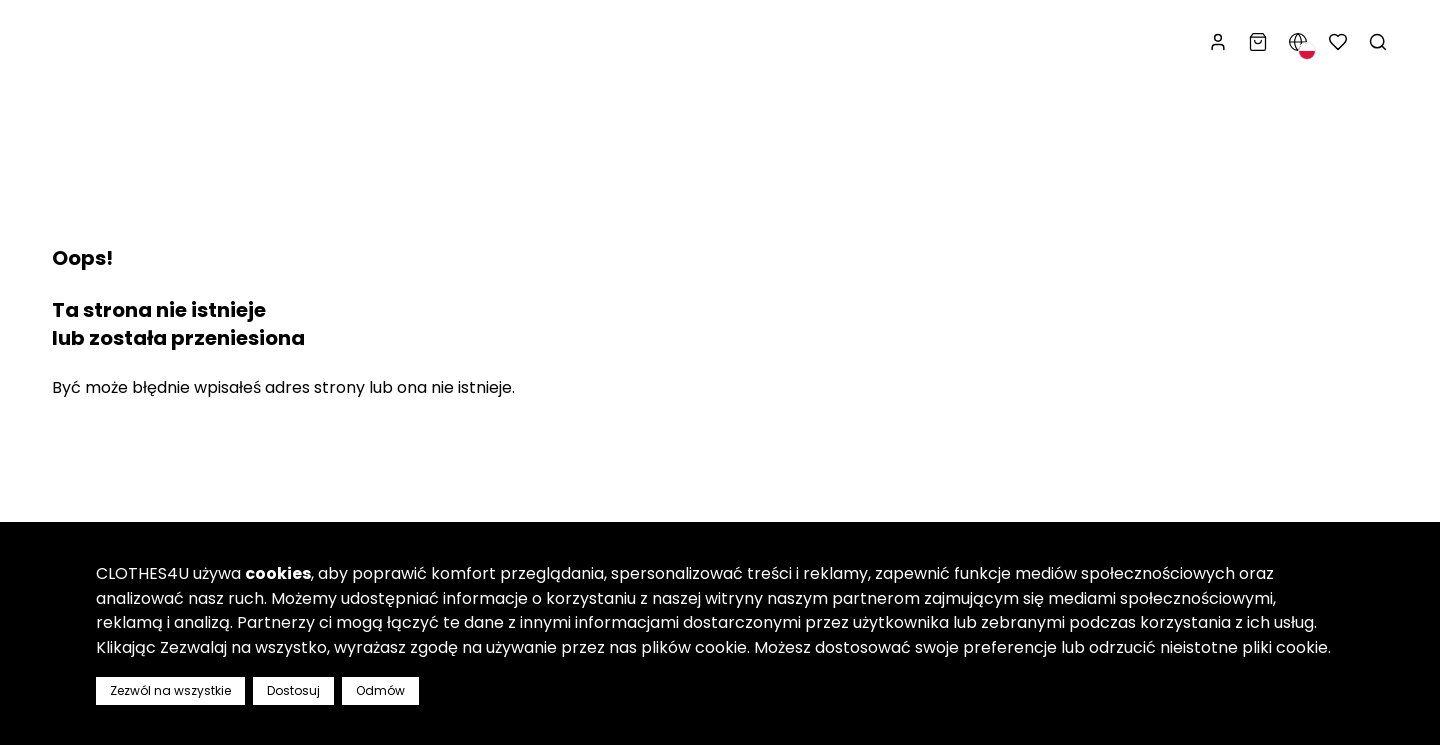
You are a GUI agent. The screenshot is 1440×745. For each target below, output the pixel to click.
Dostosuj (293, 690)
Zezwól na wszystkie (170, 690)
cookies (278, 573)
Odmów (380, 690)
